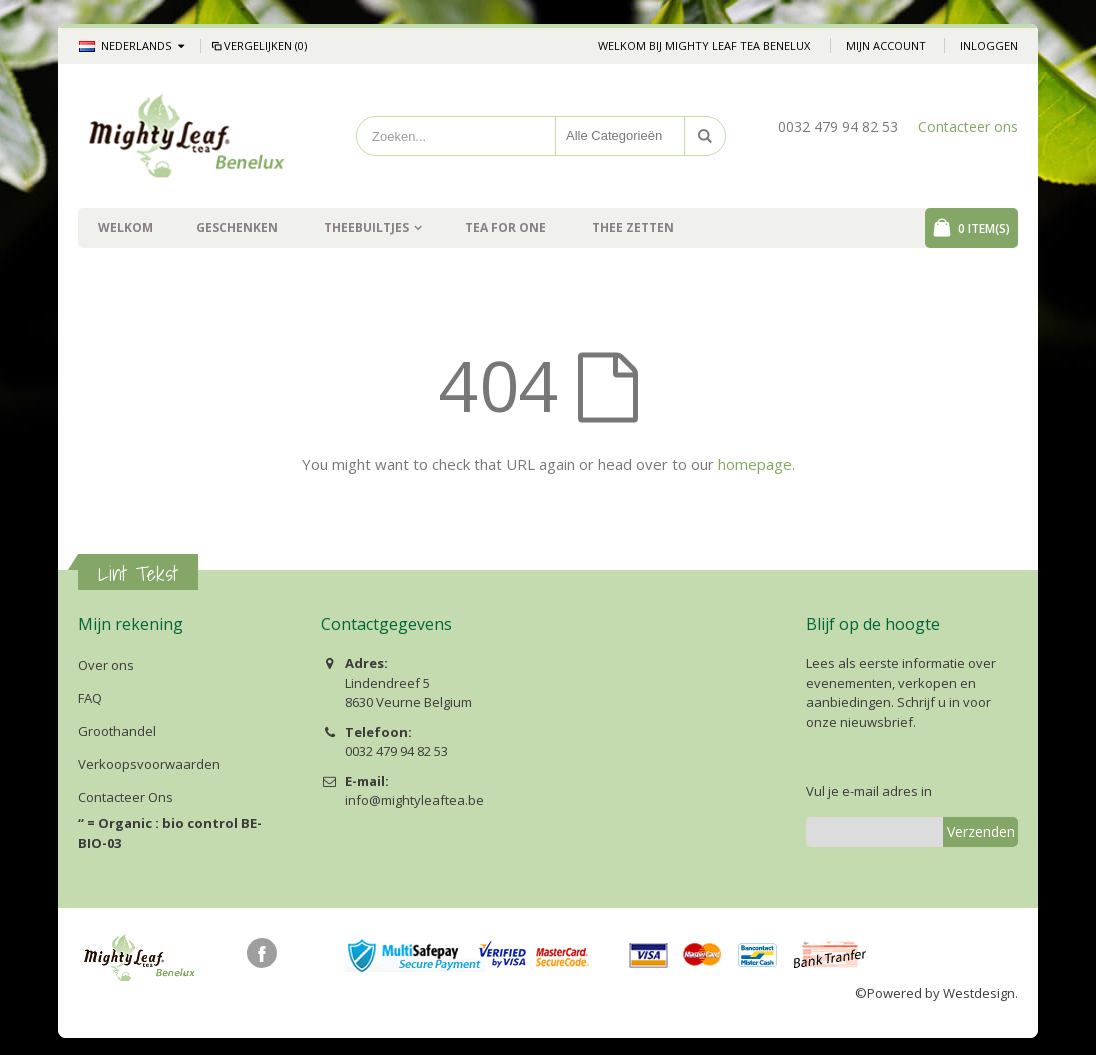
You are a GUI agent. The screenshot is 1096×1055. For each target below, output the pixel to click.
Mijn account (886, 45)
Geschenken (237, 227)
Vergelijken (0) (258, 45)
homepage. (756, 464)
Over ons (106, 665)
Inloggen (989, 45)
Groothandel (117, 731)
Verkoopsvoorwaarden (149, 764)
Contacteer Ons (125, 797)
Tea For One (505, 227)
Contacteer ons (968, 126)
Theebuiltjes (366, 227)
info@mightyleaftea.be (414, 800)
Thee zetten (633, 227)
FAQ (90, 698)
